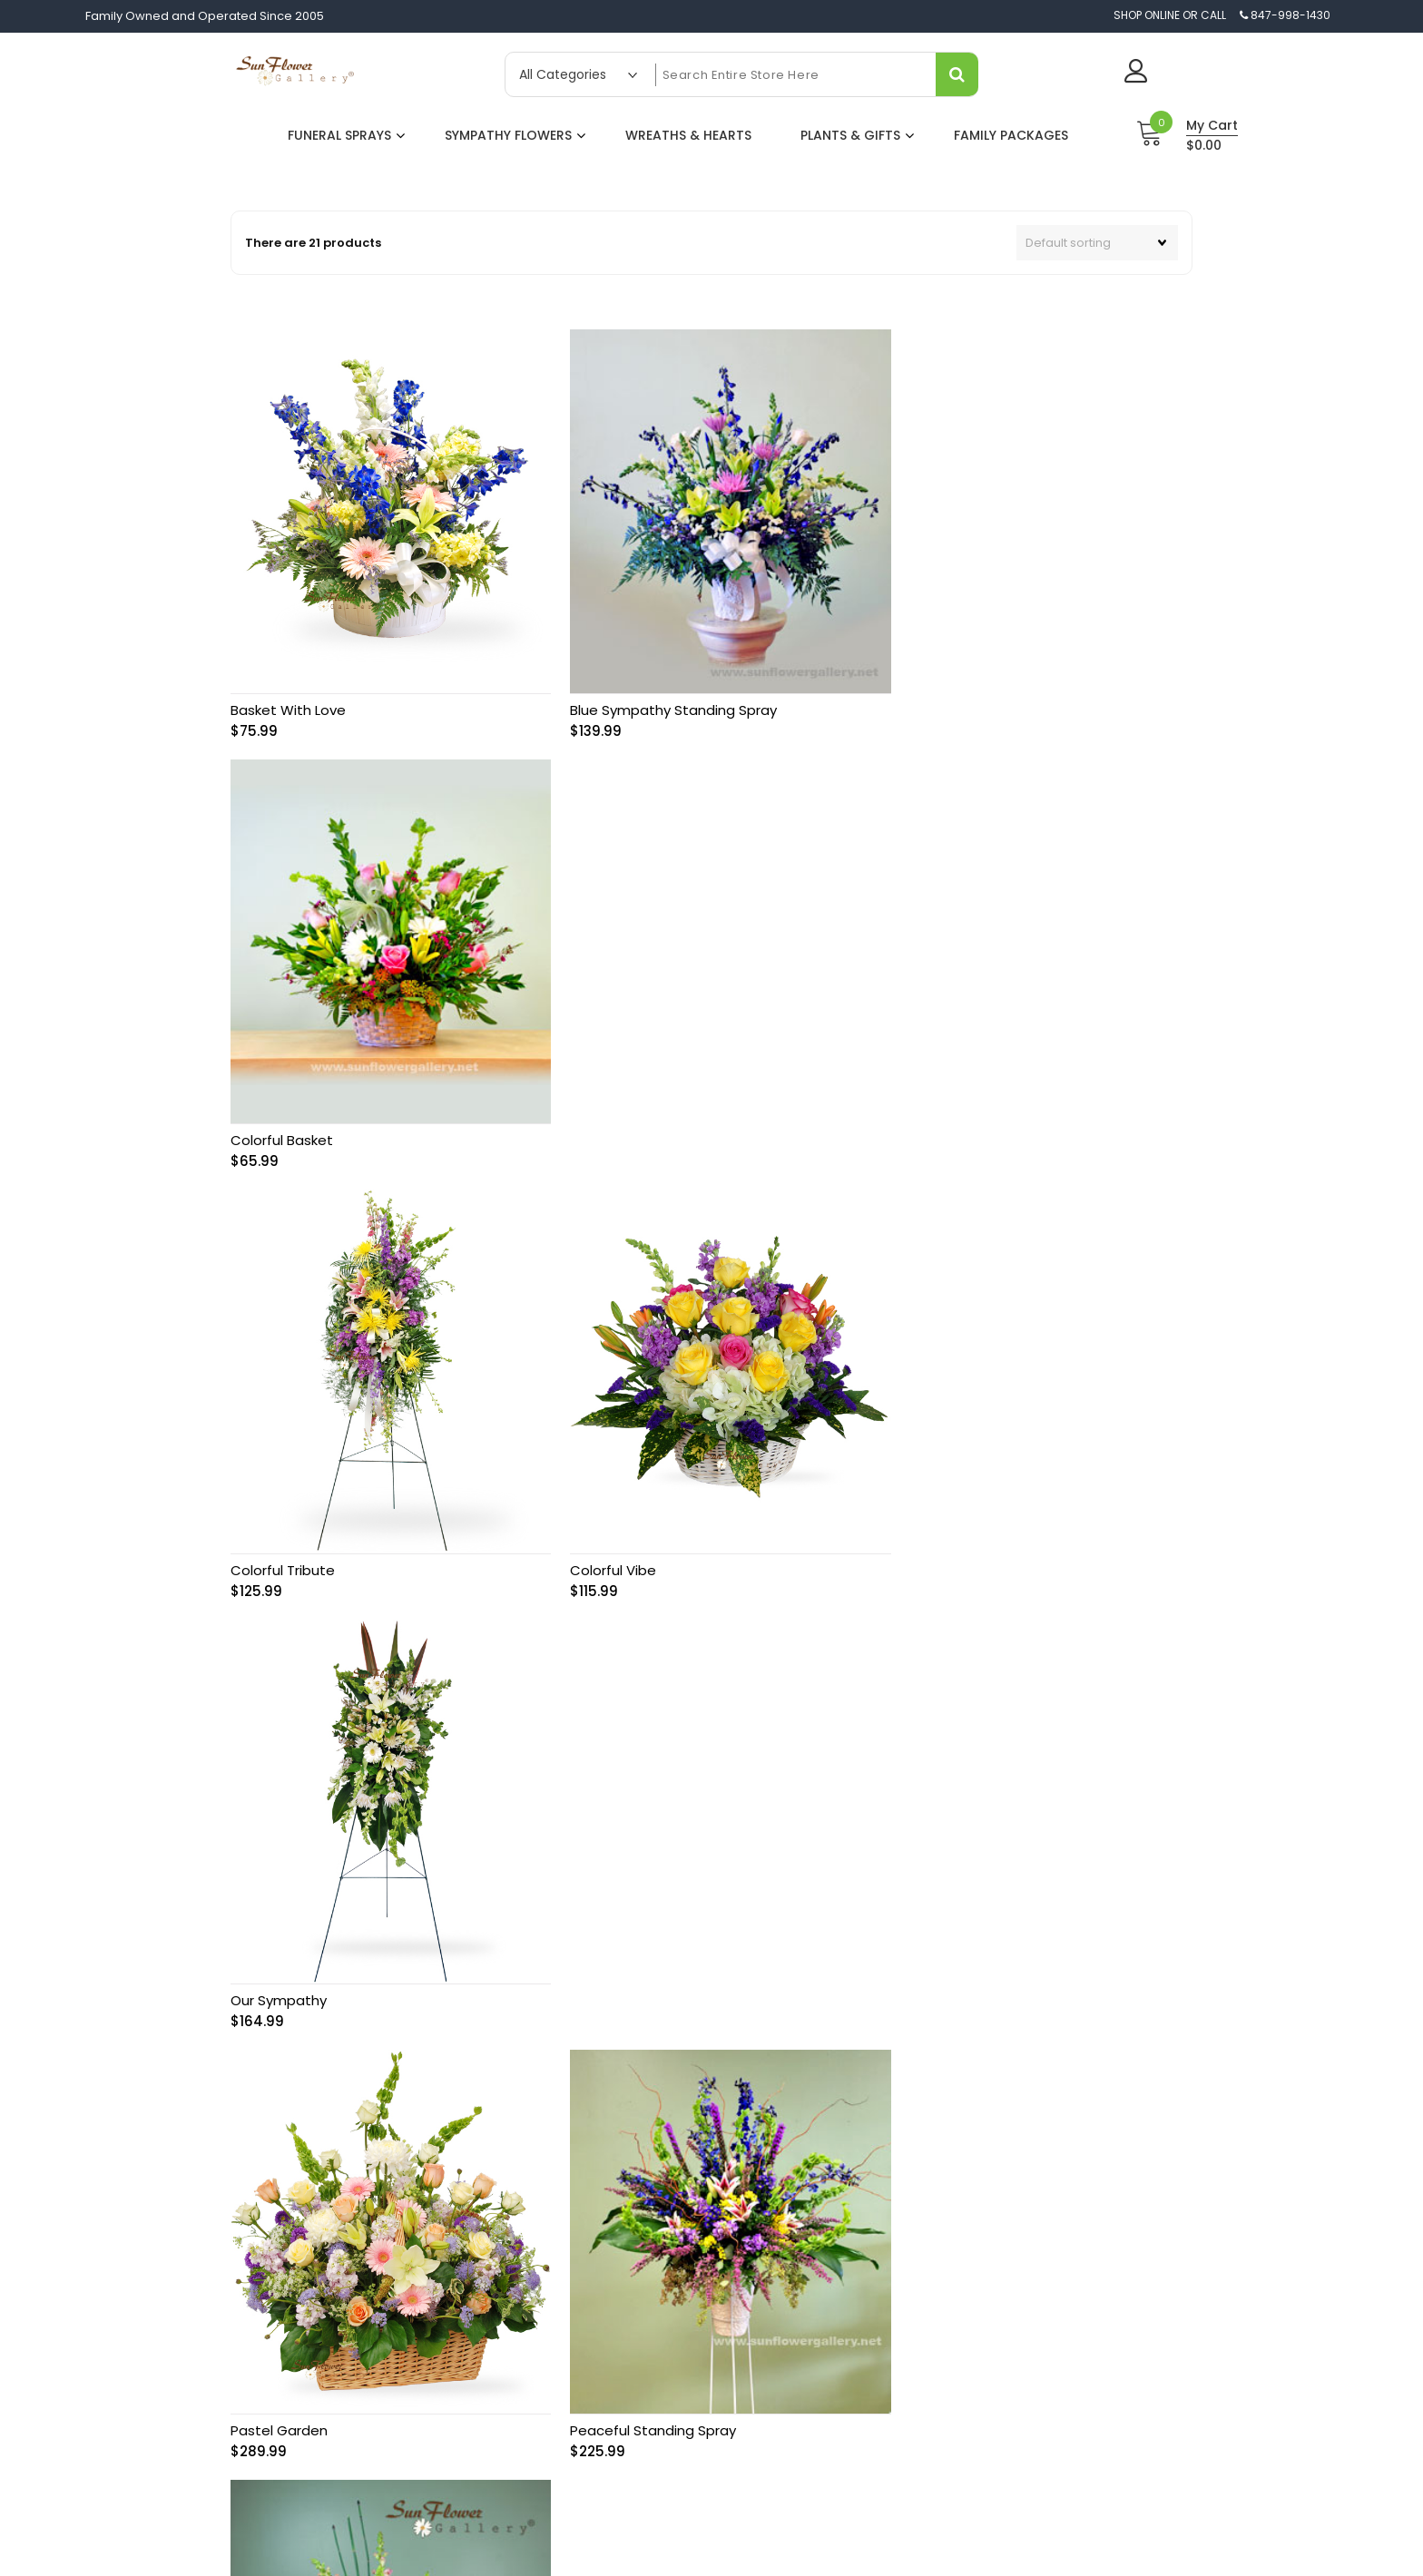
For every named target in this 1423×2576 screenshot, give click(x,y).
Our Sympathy (933, 1110)
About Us (659, 2199)
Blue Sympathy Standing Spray (660, 694)
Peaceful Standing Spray (640, 1526)
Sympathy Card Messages (1000, 2199)
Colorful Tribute (283, 1110)
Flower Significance (979, 2228)
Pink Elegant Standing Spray (978, 1526)
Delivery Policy (675, 2258)
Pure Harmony (278, 1941)
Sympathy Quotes (974, 2375)
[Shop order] (1097, 243)
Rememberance (940, 1941)
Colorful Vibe (600, 1110)
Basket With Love (288, 694)
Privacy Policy (673, 2287)
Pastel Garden (279, 1526)
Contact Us (665, 2228)
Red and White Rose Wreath (653, 1941)
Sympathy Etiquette (978, 2346)
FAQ (934, 2434)
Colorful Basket (936, 694)
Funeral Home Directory (991, 2405)
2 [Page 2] (706, 2038)
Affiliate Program (682, 2316)
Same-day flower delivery (394, 2273)
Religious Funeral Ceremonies (1010, 2316)
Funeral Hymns (965, 2258)
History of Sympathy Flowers (1004, 2287)
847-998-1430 (456, 2200)
